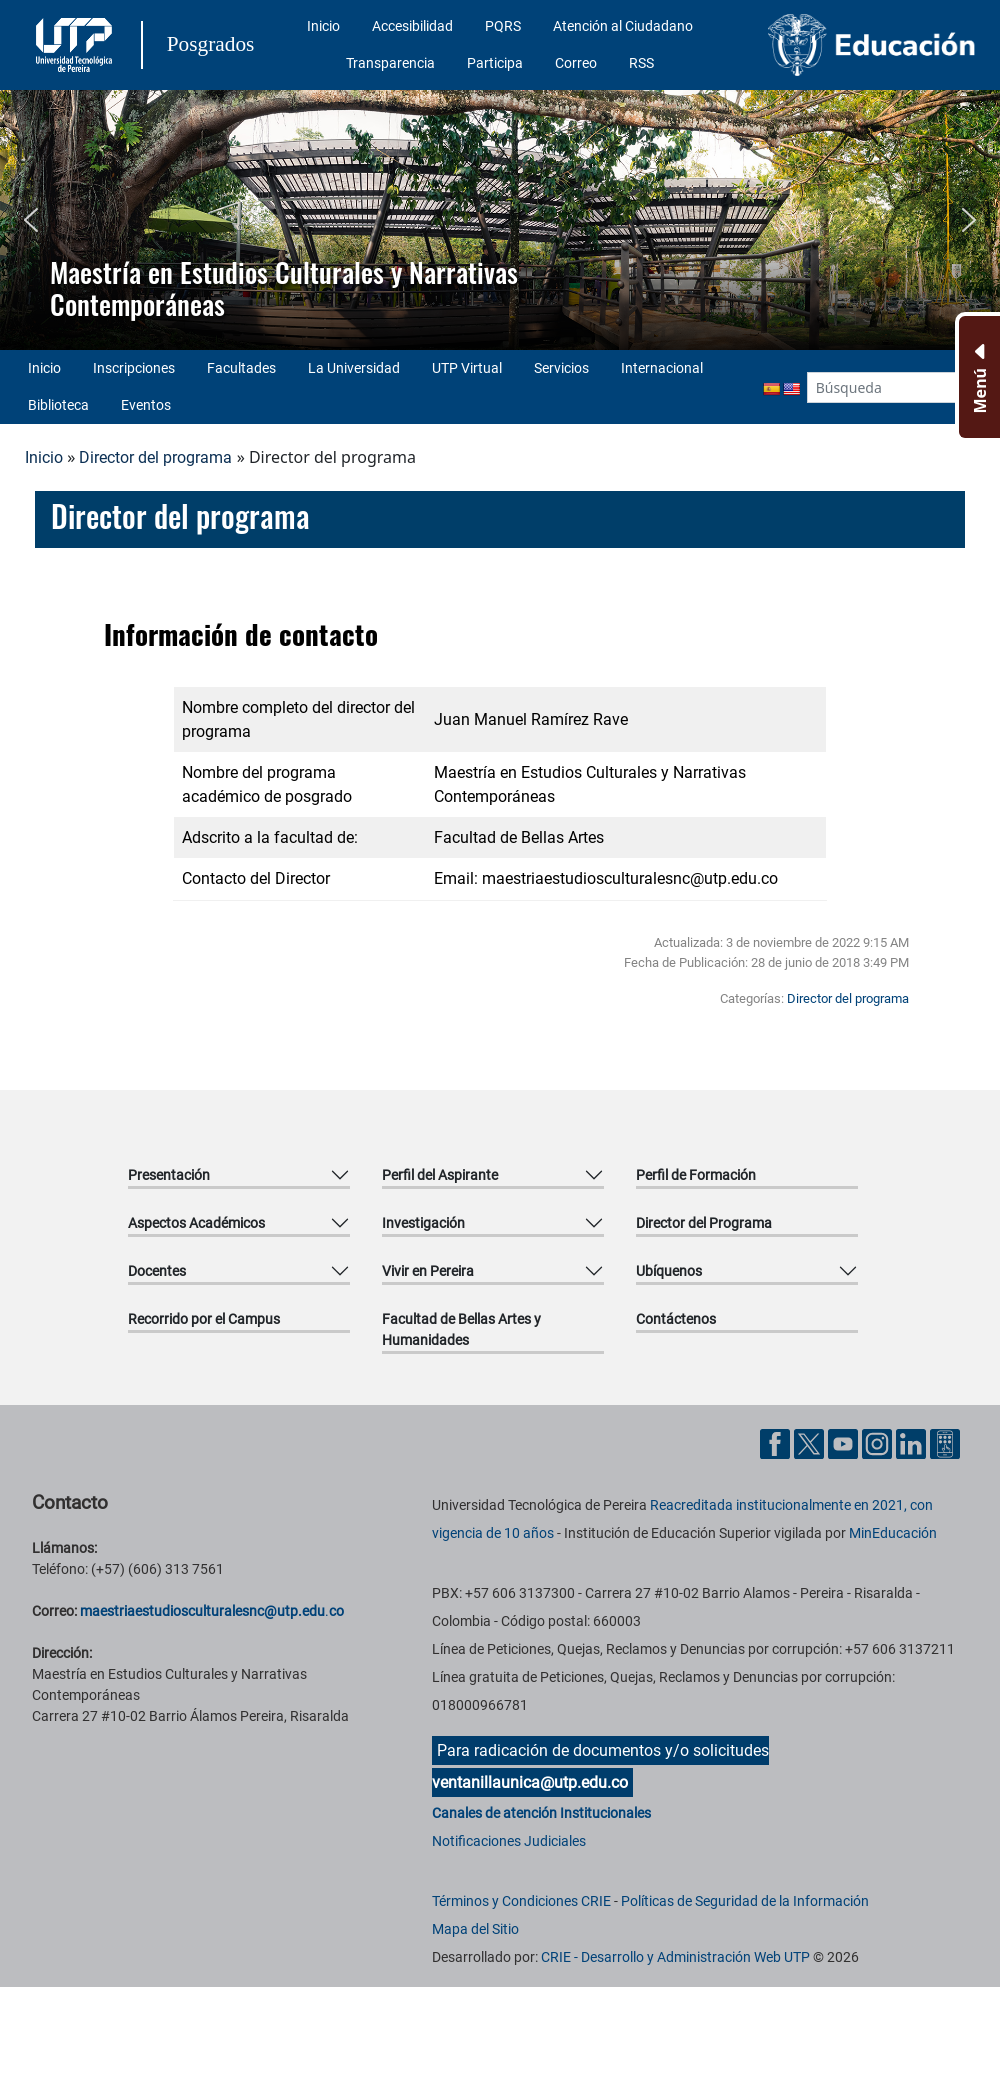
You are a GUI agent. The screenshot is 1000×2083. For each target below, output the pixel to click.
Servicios (561, 368)
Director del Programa (704, 1223)
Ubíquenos (669, 1271)
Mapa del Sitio (475, 1929)
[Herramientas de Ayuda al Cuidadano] (945, 1442)
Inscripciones (134, 368)
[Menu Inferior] (977, 377)
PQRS (503, 26)
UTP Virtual (467, 368)
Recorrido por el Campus (204, 1319)
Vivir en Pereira (428, 1271)
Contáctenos (676, 1319)
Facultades (241, 368)
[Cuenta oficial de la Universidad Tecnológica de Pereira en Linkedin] (913, 1442)
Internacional (662, 368)
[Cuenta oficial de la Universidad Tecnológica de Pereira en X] (811, 1442)
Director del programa (155, 457)
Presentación (169, 1175)
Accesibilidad (412, 26)
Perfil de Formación (696, 1175)
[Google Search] (882, 387)
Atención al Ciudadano (623, 26)
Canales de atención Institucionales (541, 1813)
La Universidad (354, 368)
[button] (31, 220)
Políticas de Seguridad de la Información (745, 1901)
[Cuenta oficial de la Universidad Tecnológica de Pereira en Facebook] (777, 1442)
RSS (641, 63)
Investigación (423, 1223)
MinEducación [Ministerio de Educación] (893, 1533)
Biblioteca (58, 405)
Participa (495, 63)
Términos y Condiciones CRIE (521, 1901)
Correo (576, 63)
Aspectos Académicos (196, 1223)
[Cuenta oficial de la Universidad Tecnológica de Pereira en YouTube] (845, 1442)
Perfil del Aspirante (440, 1175)
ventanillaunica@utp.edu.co (530, 1782)
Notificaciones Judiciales (509, 1841)
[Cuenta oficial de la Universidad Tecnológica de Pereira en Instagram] (879, 1442)
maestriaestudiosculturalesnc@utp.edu (202, 1611)
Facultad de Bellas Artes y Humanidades (461, 1329)
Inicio (323, 26)
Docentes (157, 1271)
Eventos (146, 405)
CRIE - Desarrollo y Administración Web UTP (675, 1957)
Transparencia (390, 63)
